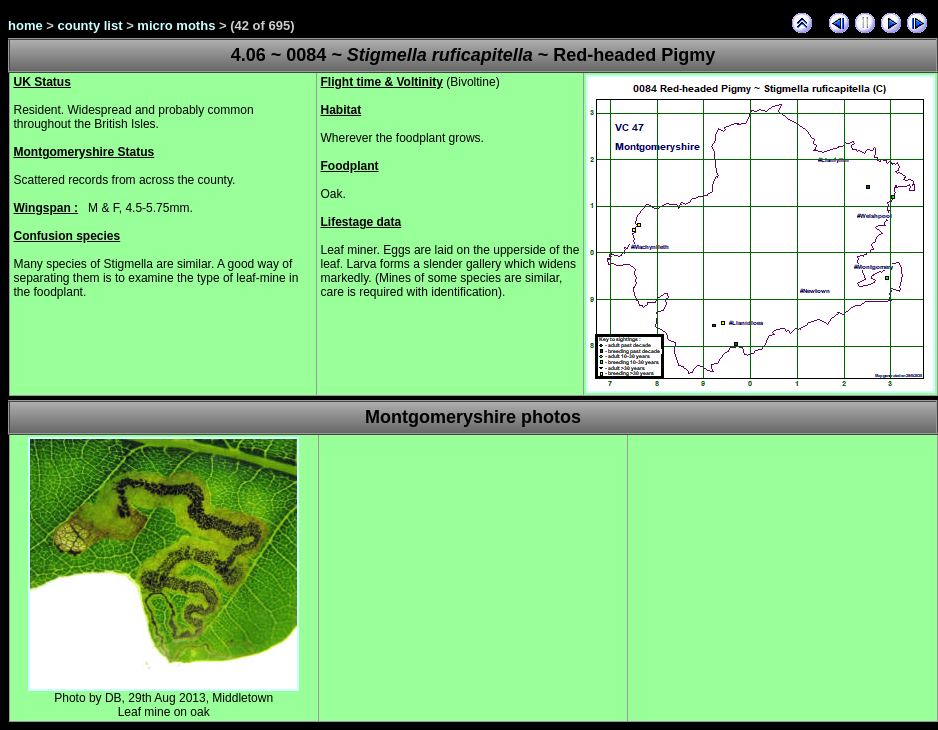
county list (90, 25)
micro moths (176, 25)
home (25, 25)
